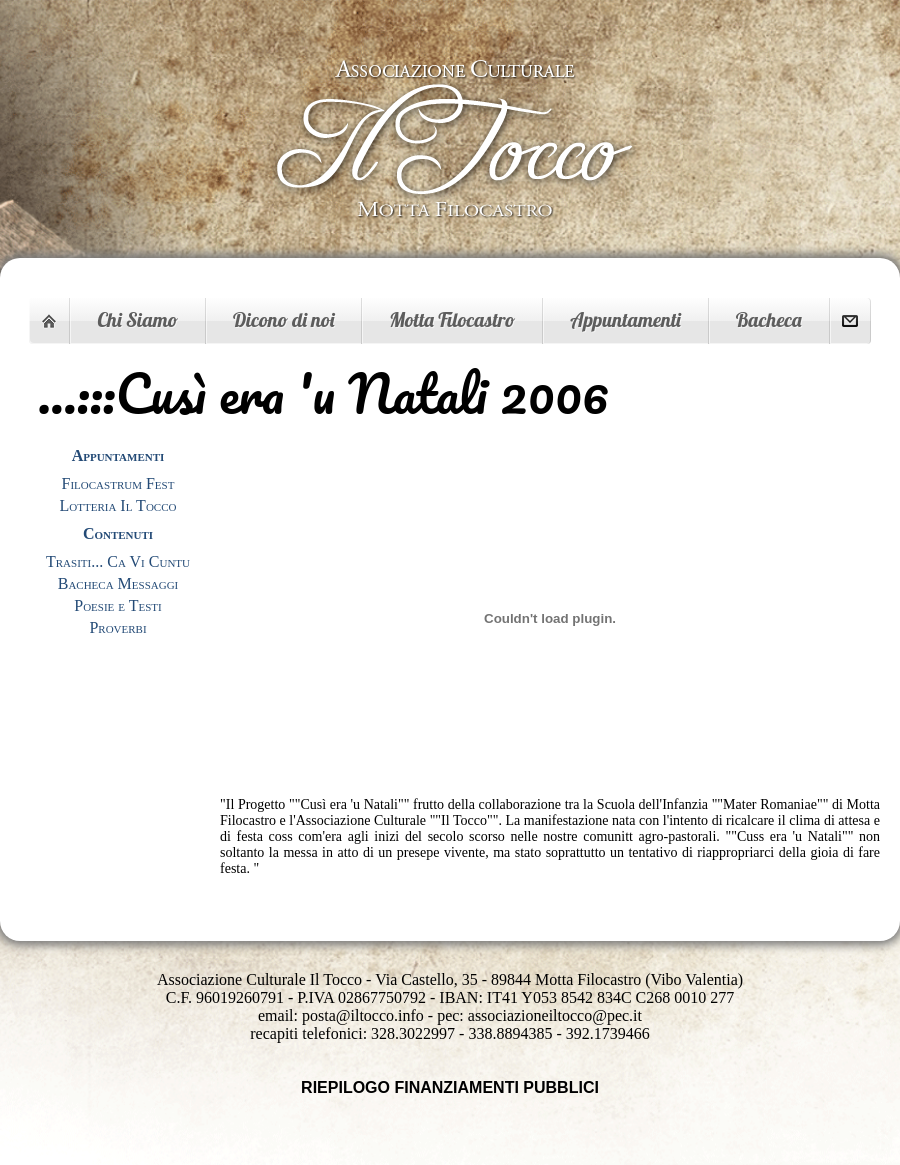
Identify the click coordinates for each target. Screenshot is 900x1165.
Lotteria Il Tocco (118, 505)
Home (49, 321)
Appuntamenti (625, 319)
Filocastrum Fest (118, 483)
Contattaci (850, 321)
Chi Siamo (137, 319)
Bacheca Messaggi (118, 583)
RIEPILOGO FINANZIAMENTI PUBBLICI (450, 1087)
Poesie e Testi (117, 605)
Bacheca (769, 319)
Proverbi (117, 627)
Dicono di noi (283, 319)
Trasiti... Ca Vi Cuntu (118, 561)
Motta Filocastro (452, 319)
